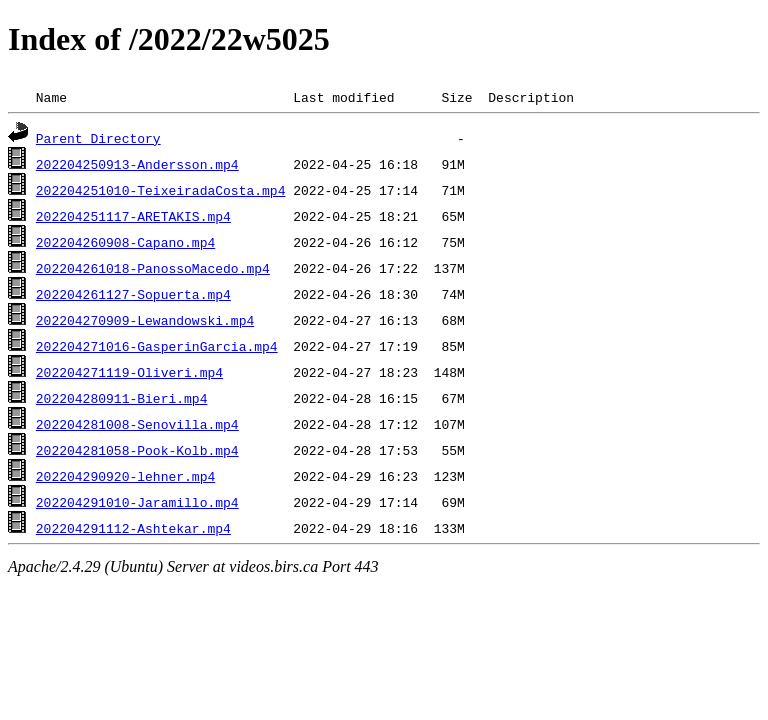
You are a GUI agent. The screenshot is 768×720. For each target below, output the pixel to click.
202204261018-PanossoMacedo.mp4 (153, 268)
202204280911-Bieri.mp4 (122, 398)
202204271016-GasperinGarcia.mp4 (157, 346)
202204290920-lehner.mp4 (125, 476)
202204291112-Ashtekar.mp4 (133, 528)
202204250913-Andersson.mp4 (137, 164)
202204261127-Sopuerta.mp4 (133, 294)
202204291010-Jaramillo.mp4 (137, 502)
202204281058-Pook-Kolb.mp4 (137, 450)
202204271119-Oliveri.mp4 (129, 372)
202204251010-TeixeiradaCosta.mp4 (161, 190)
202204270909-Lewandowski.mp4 (145, 320)
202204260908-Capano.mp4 (125, 242)
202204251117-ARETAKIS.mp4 (133, 216)
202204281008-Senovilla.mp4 (137, 424)
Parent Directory (98, 138)
